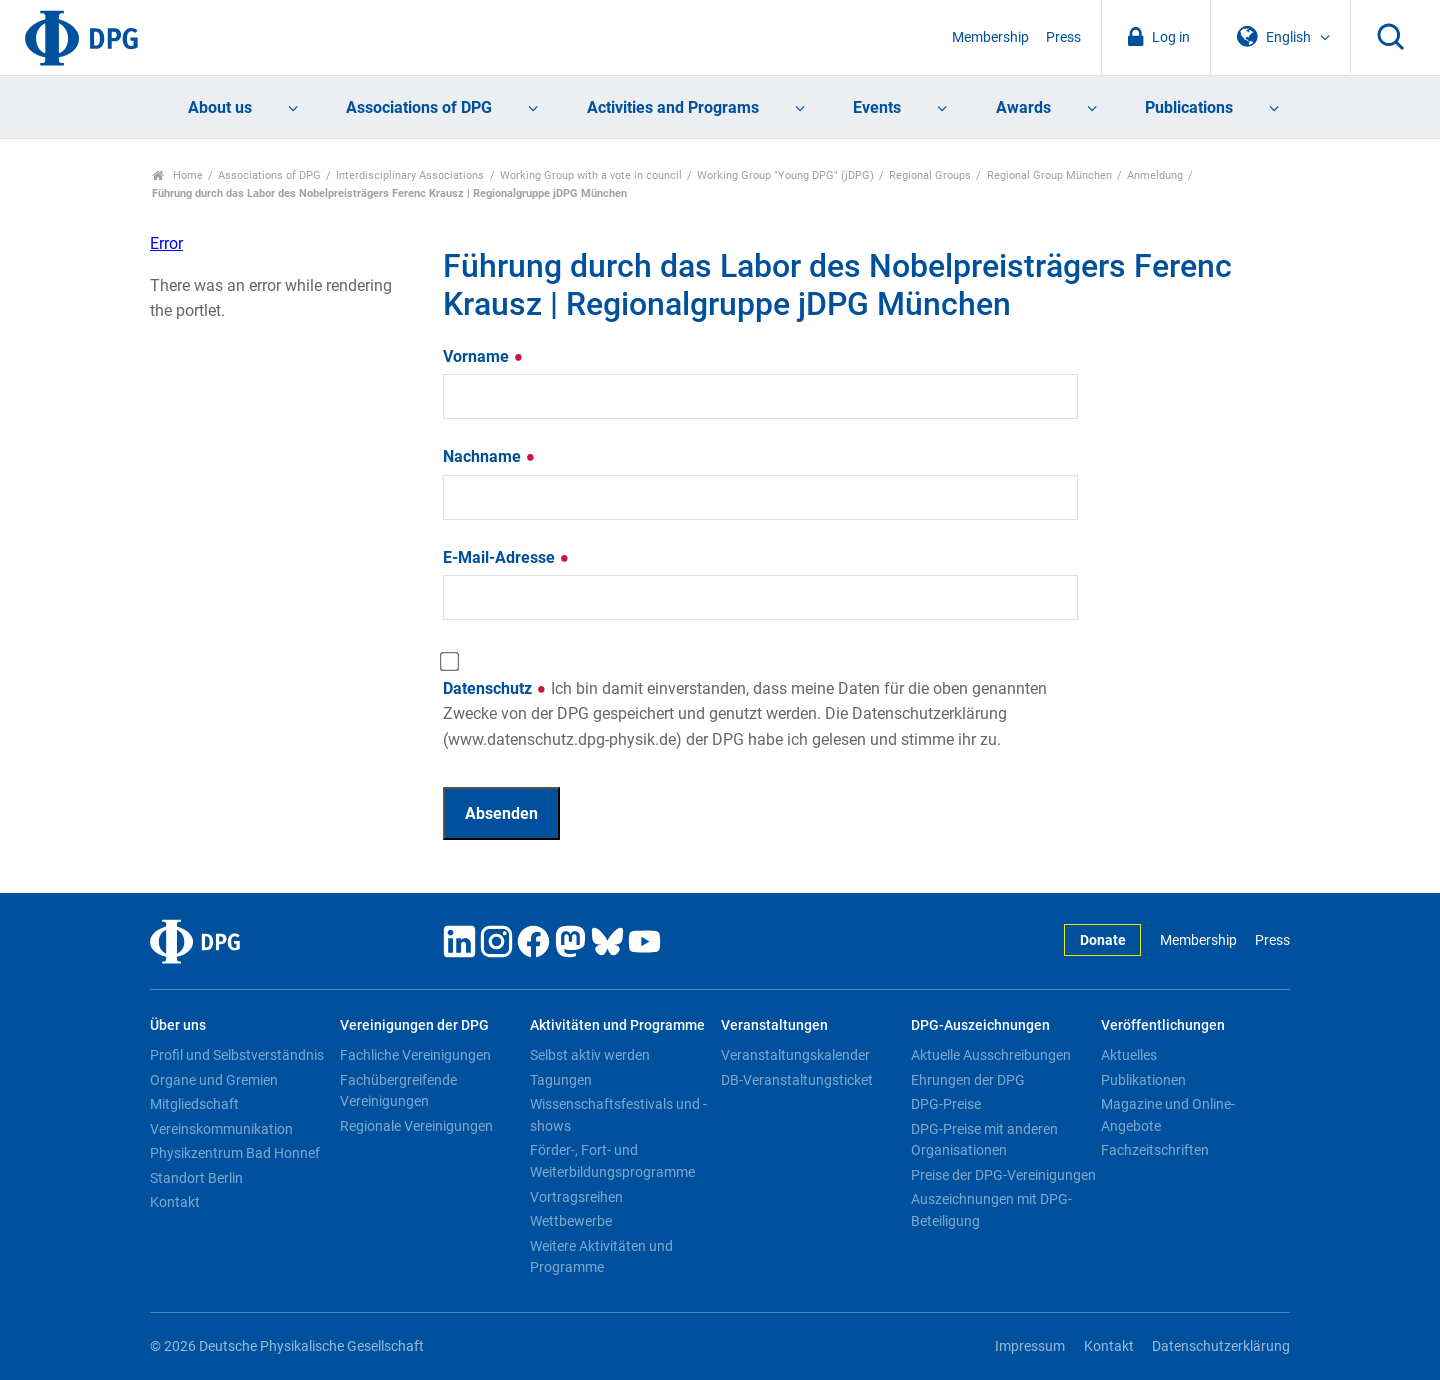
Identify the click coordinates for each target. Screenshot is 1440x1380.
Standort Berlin (196, 1178)
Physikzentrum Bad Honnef (235, 1153)
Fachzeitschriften (1155, 1150)
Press (1063, 37)
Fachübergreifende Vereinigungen (398, 1091)
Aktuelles (1129, 1055)
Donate (1103, 940)
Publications (1189, 107)
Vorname (483, 356)
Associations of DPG (419, 107)
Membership (990, 37)
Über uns (178, 1025)
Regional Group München (1049, 175)
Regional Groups (930, 175)
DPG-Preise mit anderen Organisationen (984, 1140)
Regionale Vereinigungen (416, 1126)
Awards (1023, 107)
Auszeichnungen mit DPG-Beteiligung (991, 1210)
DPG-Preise (946, 1104)
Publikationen (1143, 1080)
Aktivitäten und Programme (617, 1025)
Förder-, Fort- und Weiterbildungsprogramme (612, 1161)
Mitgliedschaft (194, 1104)
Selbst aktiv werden (590, 1055)
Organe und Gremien (214, 1080)
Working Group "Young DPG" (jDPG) (785, 175)
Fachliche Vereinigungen (415, 1055)
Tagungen (561, 1080)
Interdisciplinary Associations (410, 175)
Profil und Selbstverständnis (237, 1055)
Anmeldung (1155, 175)
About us (220, 107)
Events (877, 107)
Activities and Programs (673, 107)
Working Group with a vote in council (591, 175)
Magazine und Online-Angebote (1168, 1115)
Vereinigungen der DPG (414, 1025)
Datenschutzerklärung (1221, 1346)
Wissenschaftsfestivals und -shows (618, 1115)
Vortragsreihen (576, 1197)
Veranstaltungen (774, 1025)
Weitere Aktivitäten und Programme (601, 1257)
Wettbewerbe (571, 1221)
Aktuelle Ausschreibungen (991, 1055)
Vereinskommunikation (221, 1129)
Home (177, 175)
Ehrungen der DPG (968, 1080)
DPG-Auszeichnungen (980, 1025)
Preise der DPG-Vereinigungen (1003, 1175)
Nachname (489, 456)
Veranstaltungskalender (795, 1055)
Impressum (1030, 1346)
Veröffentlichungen (1163, 1025)
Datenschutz (745, 714)
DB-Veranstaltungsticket (797, 1080)
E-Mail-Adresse (506, 557)
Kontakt (175, 1202)
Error (166, 243)
